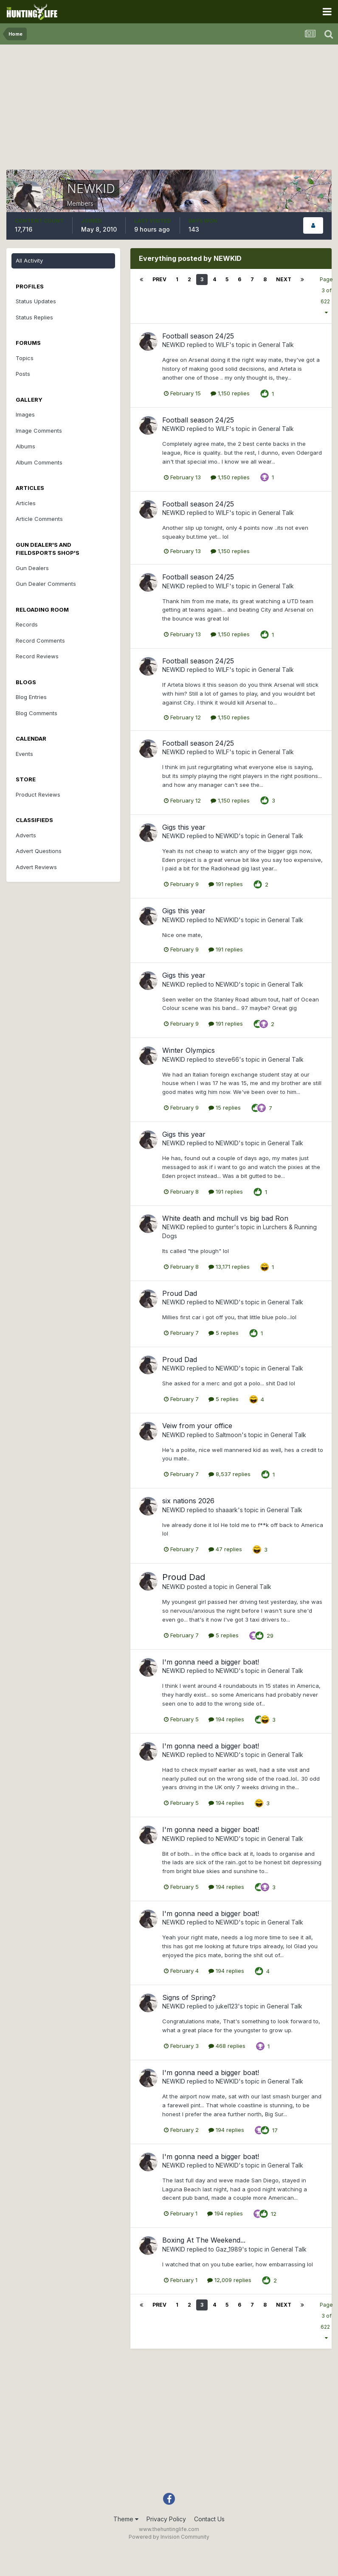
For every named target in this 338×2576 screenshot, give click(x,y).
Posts (23, 373)
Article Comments (39, 518)
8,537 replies (229, 1474)
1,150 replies (230, 393)
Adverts (26, 835)
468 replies (226, 2045)
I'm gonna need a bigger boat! (210, 1662)
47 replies (225, 1549)
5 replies (223, 1332)
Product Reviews (38, 794)
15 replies (224, 1107)
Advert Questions (39, 850)
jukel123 (227, 2006)
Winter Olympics (188, 1050)
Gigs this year (184, 827)
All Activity (29, 260)
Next (283, 279)
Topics (25, 358)
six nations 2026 (188, 1500)
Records (27, 624)
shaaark (227, 1509)
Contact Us (209, 2519)
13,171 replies (229, 1266)
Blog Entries (31, 697)
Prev (159, 279)
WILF (222, 344)
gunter (225, 1227)
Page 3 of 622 (326, 295)
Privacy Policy (166, 2519)
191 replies (225, 884)
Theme (125, 2519)
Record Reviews (37, 656)
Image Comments (39, 430)
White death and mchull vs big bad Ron (225, 1218)
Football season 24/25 (198, 336)
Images (25, 414)
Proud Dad (179, 1293)
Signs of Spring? (189, 1997)
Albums (25, 446)
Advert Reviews (36, 867)
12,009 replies (229, 2280)
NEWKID (173, 344)
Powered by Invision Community (169, 2537)
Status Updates (36, 301)
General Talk (276, 344)
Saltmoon (229, 1434)
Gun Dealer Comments (46, 583)
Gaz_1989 (229, 2249)
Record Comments (40, 640)
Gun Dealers (32, 568)
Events (24, 753)
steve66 (227, 1059)
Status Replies (34, 317)
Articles (26, 503)
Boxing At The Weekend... (203, 2240)
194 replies (226, 1719)
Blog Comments (36, 713)
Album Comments (39, 462)
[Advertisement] (169, 110)
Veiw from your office (197, 1425)
